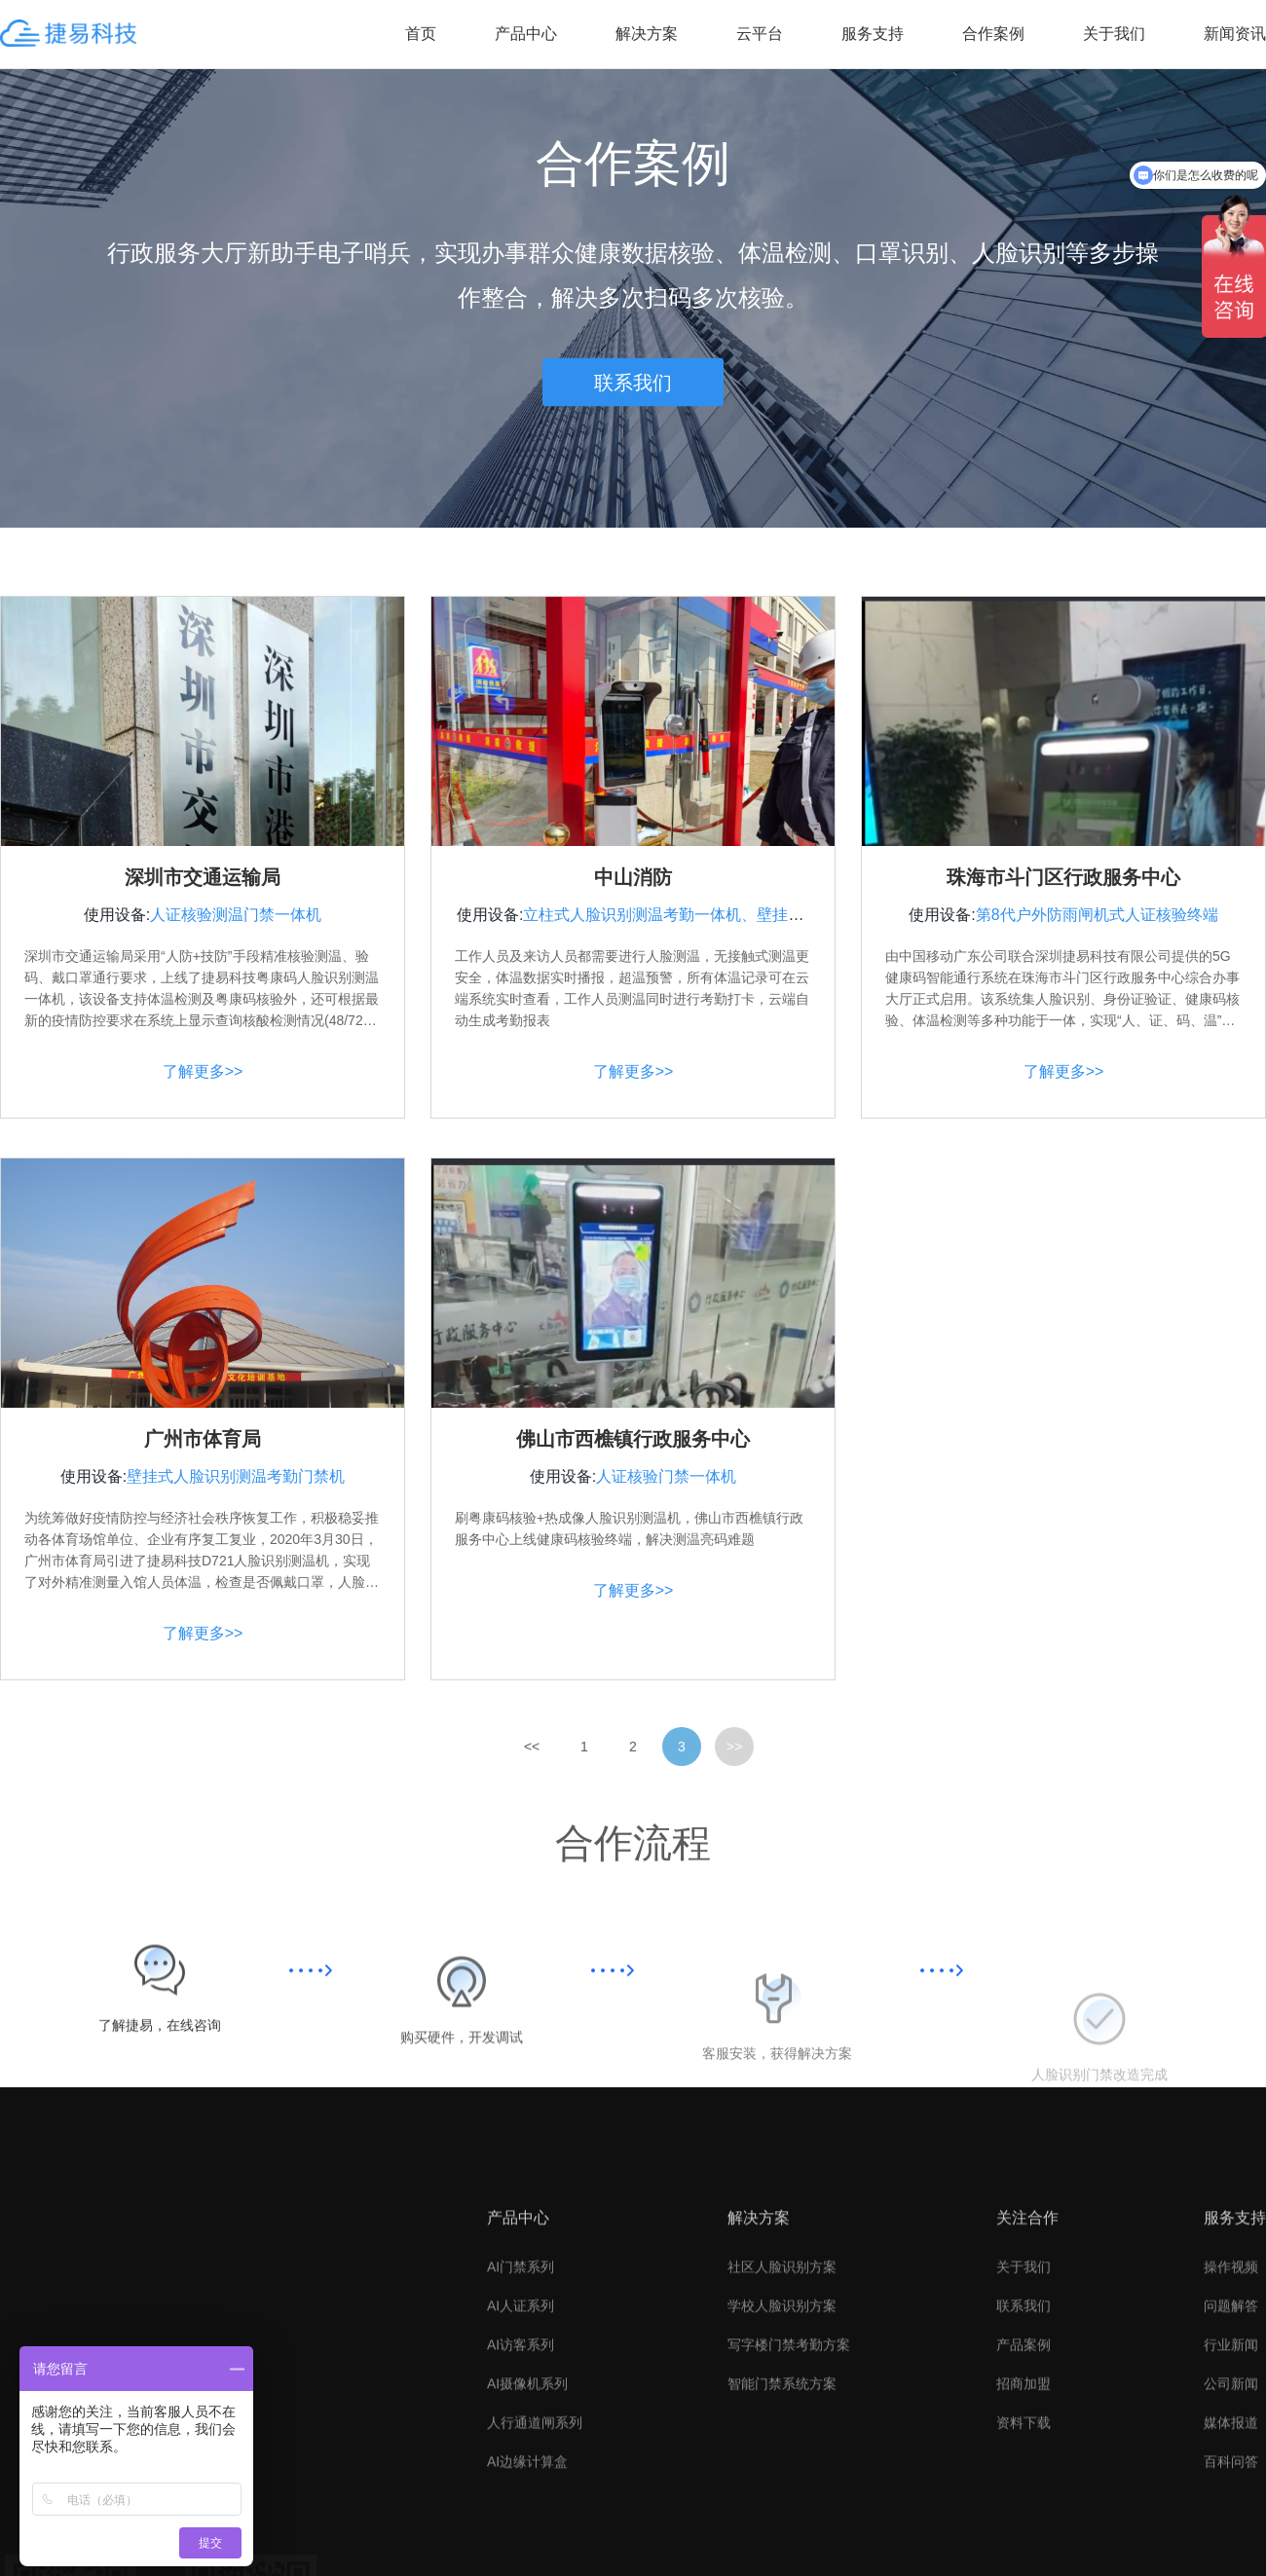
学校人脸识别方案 (782, 2485)
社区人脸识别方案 (782, 2446)
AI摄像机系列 (527, 2563)
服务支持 (872, 33)
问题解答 (1231, 2485)
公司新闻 (1231, 2563)
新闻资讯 (1235, 33)
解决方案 (646, 33)
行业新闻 (1231, 2524)
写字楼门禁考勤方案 (788, 2524)
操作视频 (1231, 2446)
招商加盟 (1023, 2563)
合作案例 (993, 33)
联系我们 (633, 381)
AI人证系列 (520, 2485)
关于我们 (1114, 33)
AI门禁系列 (520, 2446)
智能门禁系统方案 (782, 2563)
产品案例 (1023, 2524)
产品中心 (526, 33)
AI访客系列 (520, 2524)
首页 (420, 33)
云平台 (759, 33)
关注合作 (1027, 2397)
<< (532, 1772)
